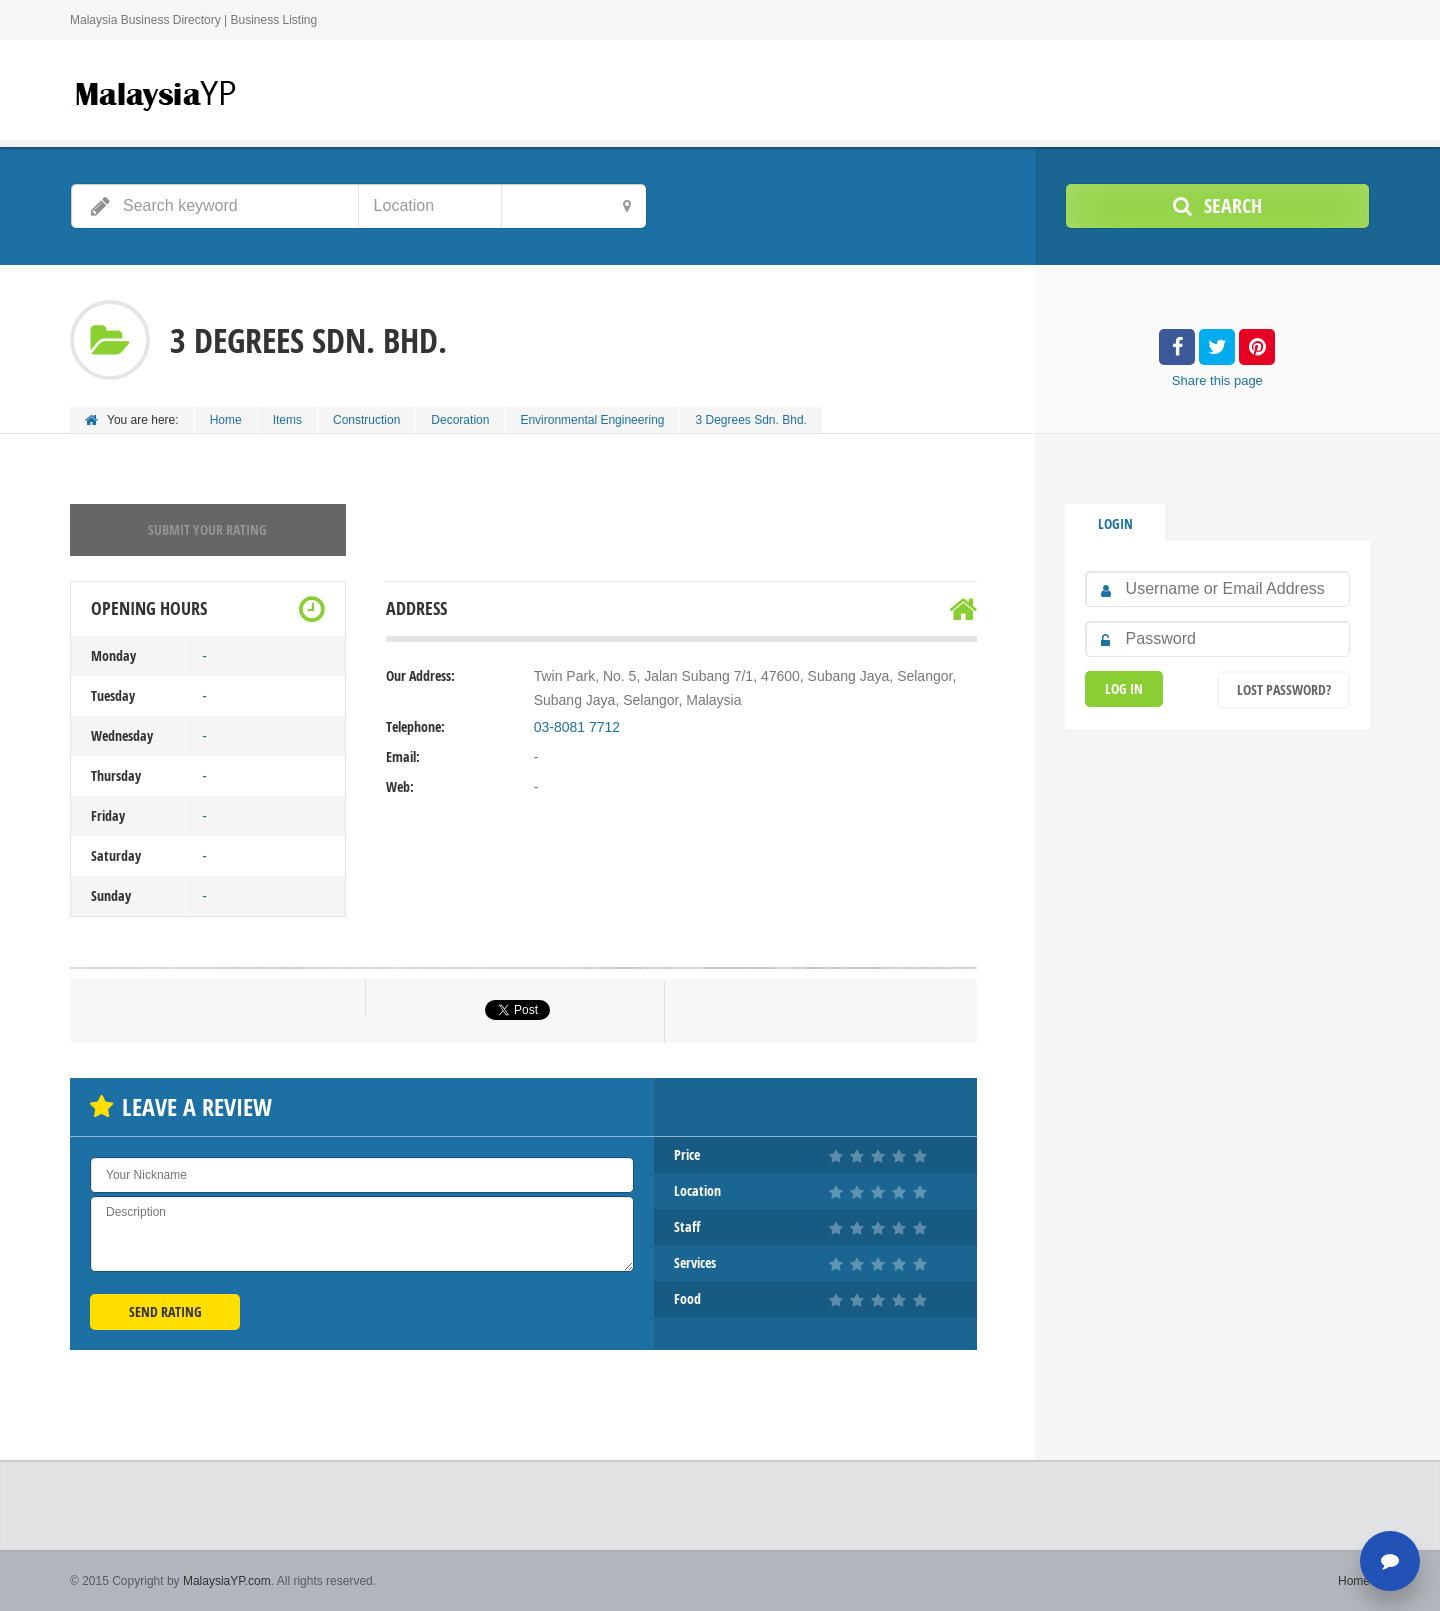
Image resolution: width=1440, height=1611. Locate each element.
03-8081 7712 (577, 727)
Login (1115, 523)
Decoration (460, 420)
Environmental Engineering (592, 420)
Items (287, 420)
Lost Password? (1284, 689)
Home (226, 420)
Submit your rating (207, 529)
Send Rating (165, 1311)
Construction (366, 420)
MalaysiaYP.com (227, 1581)
